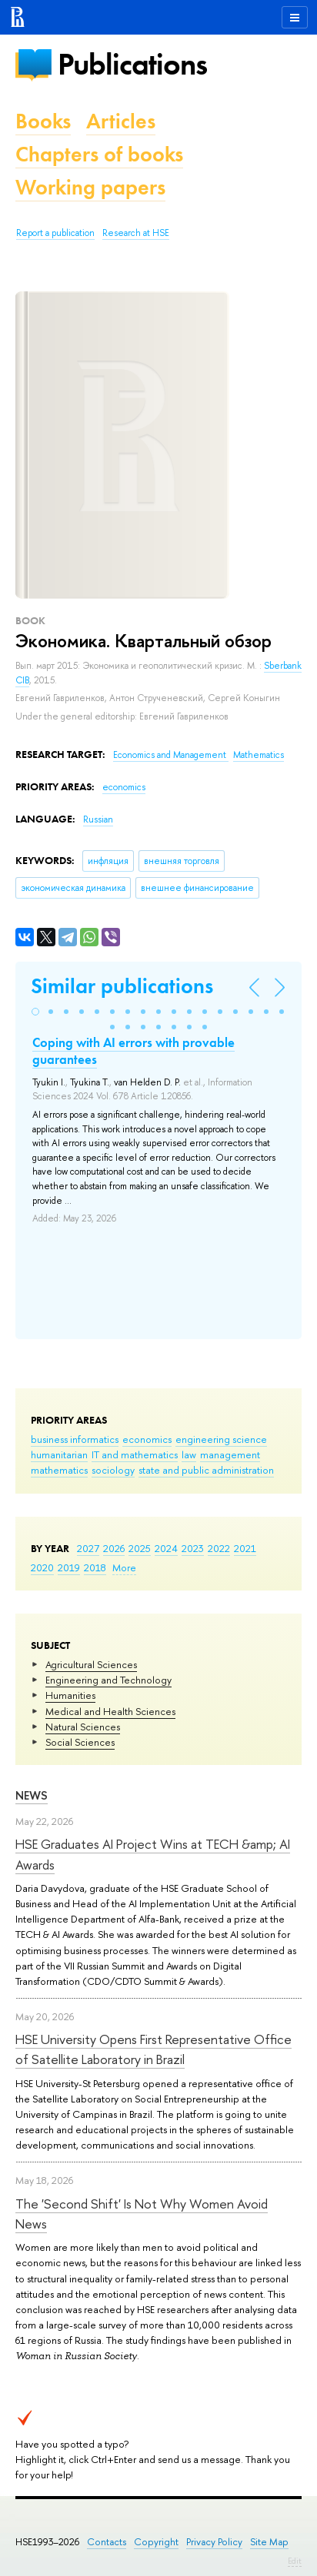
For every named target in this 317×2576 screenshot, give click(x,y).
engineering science (221, 1439)
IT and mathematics (135, 1454)
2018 (95, 1567)
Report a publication (55, 233)
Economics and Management (171, 755)
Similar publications (122, 985)
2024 (166, 1548)
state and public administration (206, 1470)
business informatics (74, 1439)
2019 (69, 1567)
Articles (120, 121)
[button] (35, 1011)
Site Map (269, 2541)
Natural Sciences (82, 1726)
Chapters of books (99, 154)
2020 (42, 1567)
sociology (113, 1470)
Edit (295, 2560)
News (31, 1795)
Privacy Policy (214, 2541)
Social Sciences (80, 1742)
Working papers (90, 187)
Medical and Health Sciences (110, 1711)
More (124, 1567)
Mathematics (258, 755)
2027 (88, 1548)
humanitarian (59, 1454)
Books (43, 121)
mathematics (59, 1470)
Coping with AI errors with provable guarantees (133, 1051)
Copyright (156, 2541)
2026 (114, 1548)
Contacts (106, 2541)
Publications (132, 64)
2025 (139, 1548)
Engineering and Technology (108, 1680)
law (189, 1454)
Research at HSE (135, 233)
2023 (193, 1548)
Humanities (70, 1695)
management (230, 1454)
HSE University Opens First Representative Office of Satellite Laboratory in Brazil (153, 2049)
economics (147, 1439)
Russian (98, 819)
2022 (219, 1548)
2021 (245, 1548)
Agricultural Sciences (91, 1664)
